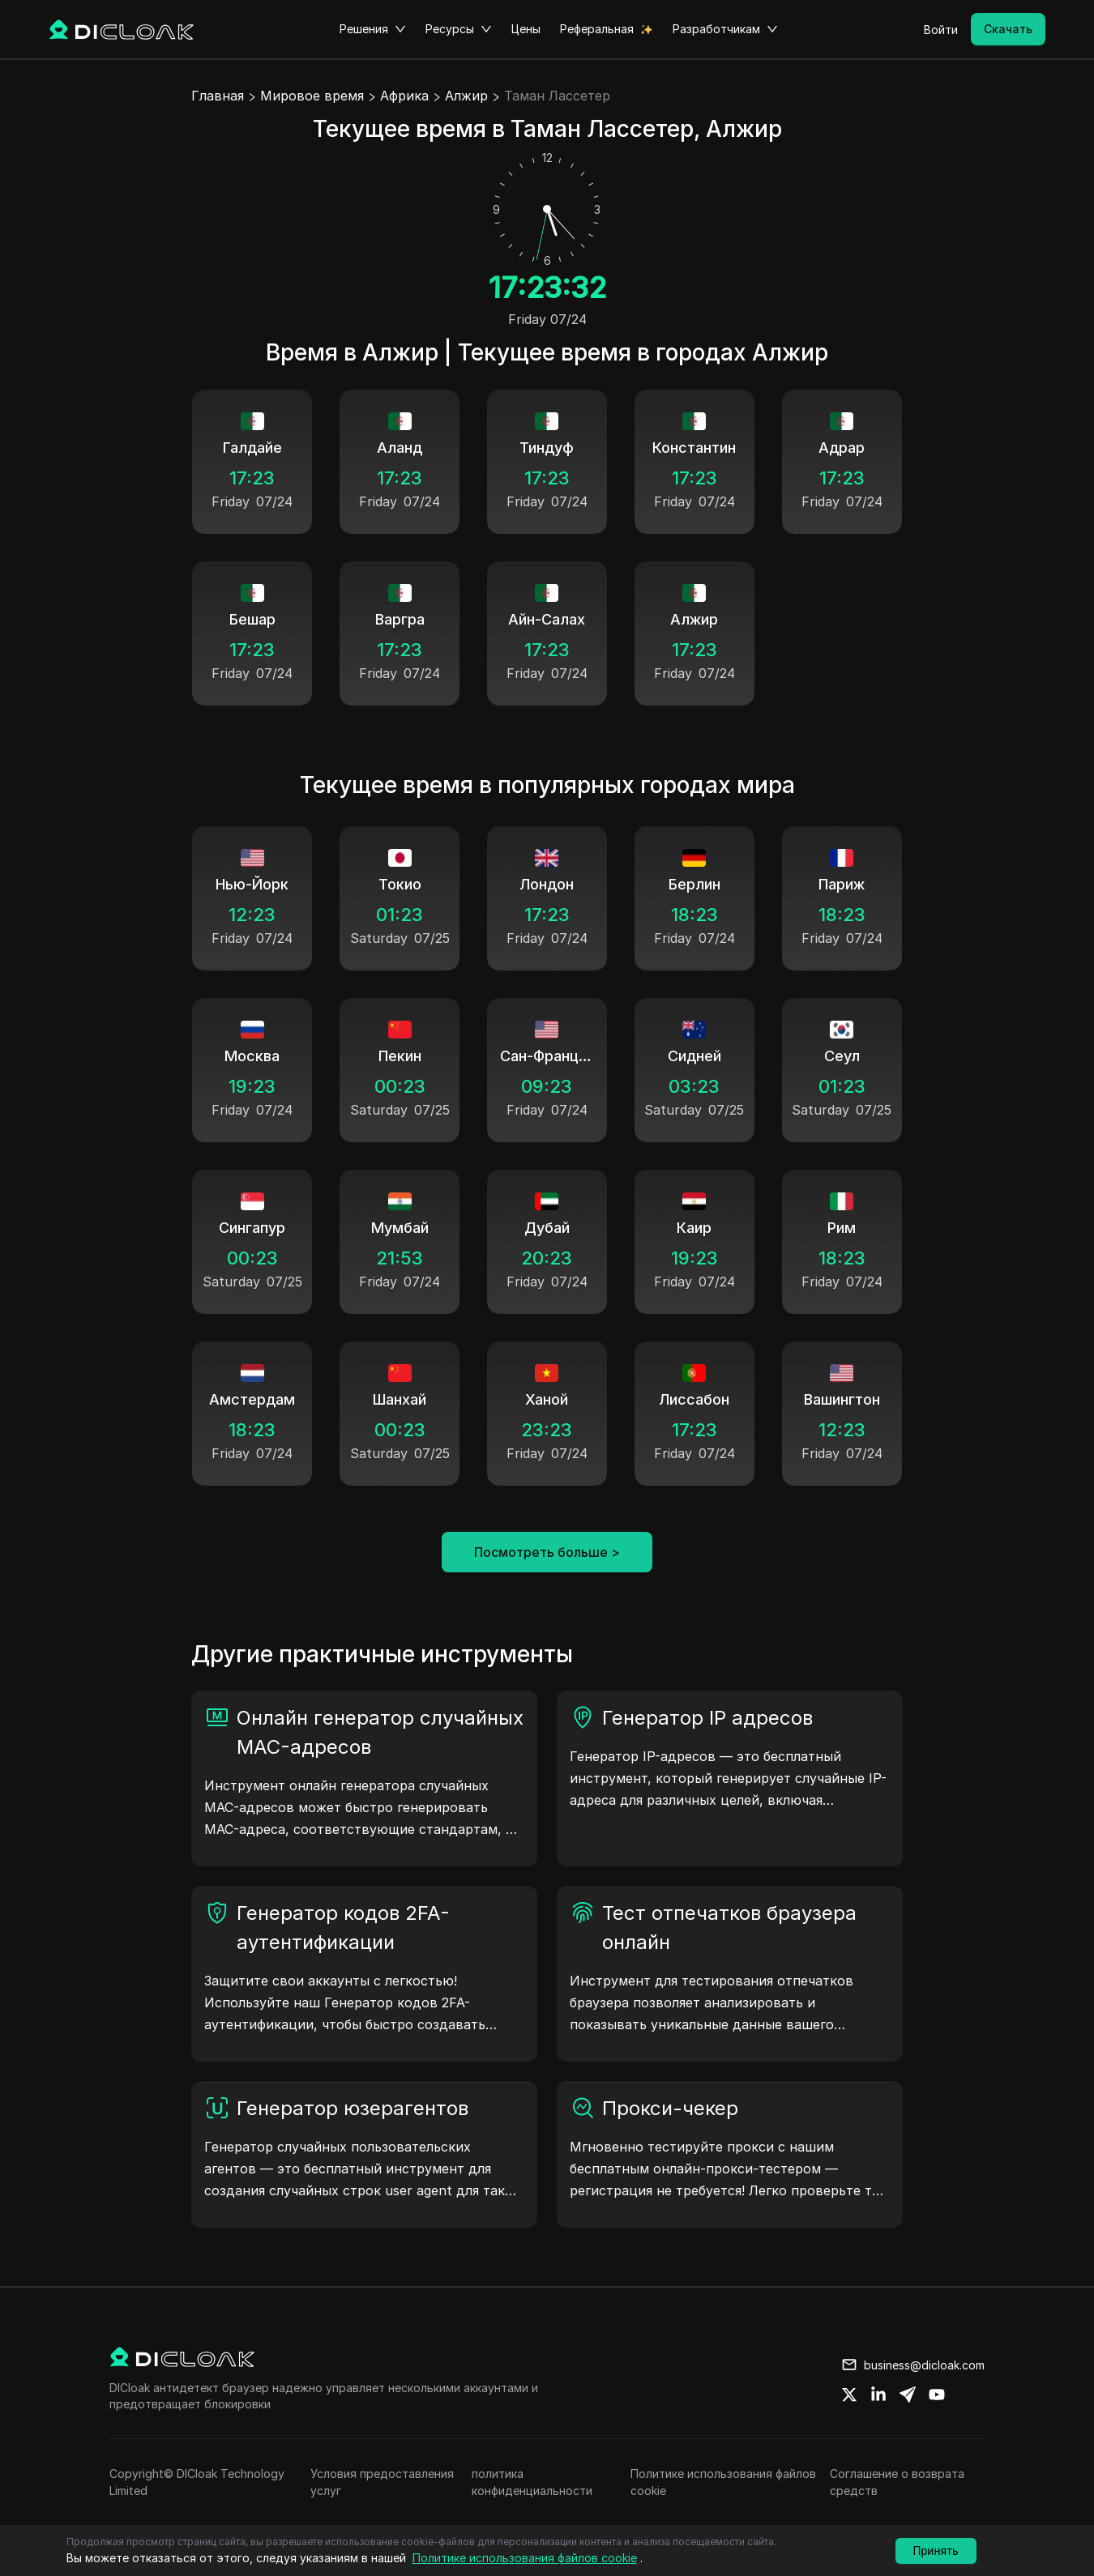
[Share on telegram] (908, 2394)
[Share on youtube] (937, 2394)
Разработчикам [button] (725, 29)
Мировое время (312, 95)
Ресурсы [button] (458, 29)
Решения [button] (373, 29)
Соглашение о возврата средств (897, 2482)
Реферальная (597, 29)
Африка (404, 95)
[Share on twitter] (849, 2394)
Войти (941, 29)
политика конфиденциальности (532, 2482)
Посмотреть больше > (547, 1552)
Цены (526, 29)
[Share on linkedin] (878, 2394)
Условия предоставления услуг (382, 2482)
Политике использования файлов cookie (723, 2482)
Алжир (466, 95)
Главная (217, 95)
